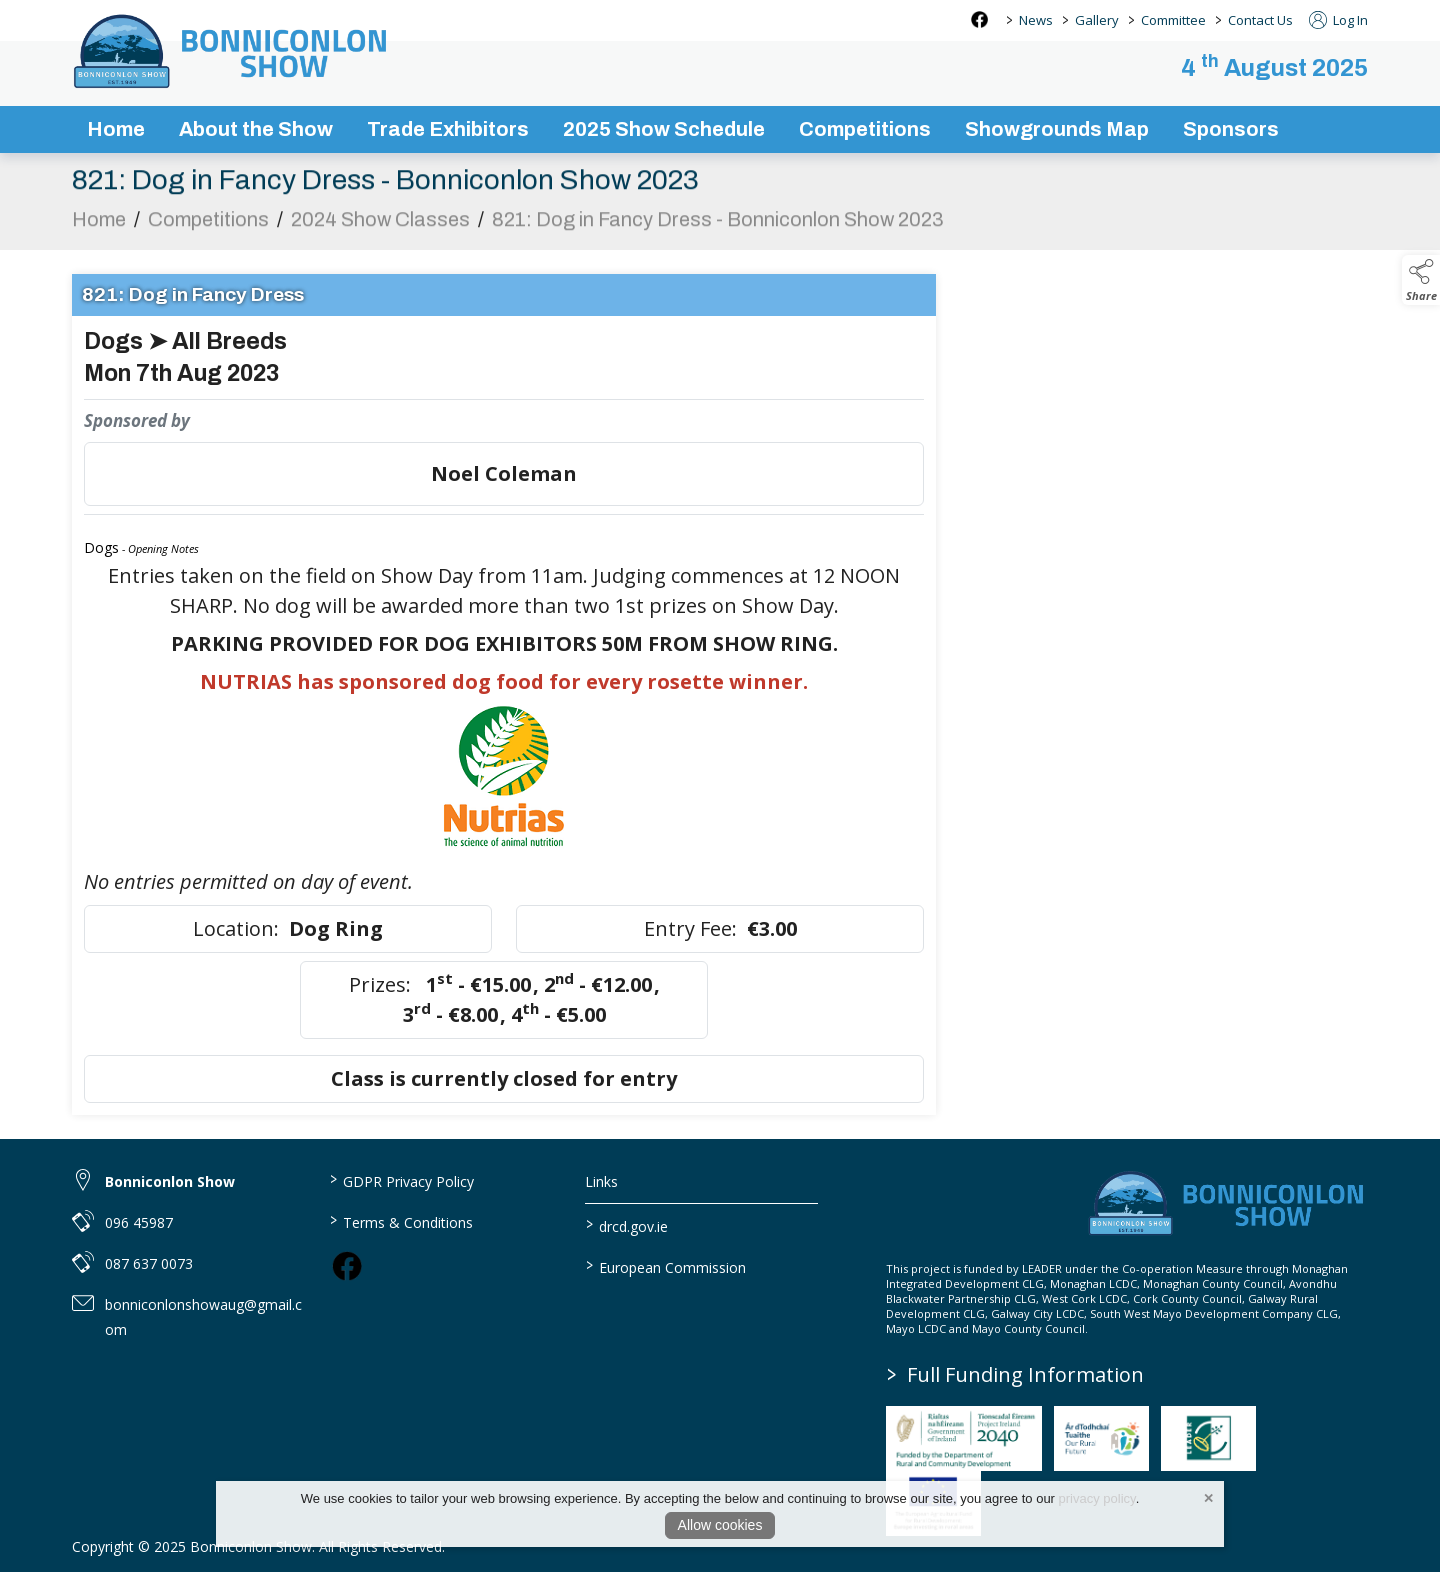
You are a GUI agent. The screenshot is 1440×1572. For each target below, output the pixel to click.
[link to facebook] (347, 1266)
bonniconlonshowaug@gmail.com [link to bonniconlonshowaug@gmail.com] (203, 1317)
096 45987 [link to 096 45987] (139, 1222)
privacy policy (1097, 1498)
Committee (1173, 20)
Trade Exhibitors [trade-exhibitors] (448, 129)
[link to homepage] (232, 51)
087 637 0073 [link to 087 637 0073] (149, 1263)
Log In (1338, 20)
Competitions (208, 230)
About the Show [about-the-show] (256, 129)
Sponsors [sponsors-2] (1231, 129)
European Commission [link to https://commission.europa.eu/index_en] (666, 1266)
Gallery (1097, 20)
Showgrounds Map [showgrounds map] (1057, 129)
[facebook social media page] (979, 19)
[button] (1421, 280)
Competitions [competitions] (865, 129)
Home (116, 129)
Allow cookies (720, 1525)
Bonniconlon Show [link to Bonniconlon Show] (170, 1181)
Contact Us (1260, 20)
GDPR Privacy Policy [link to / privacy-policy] (401, 1180)
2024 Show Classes (380, 230)
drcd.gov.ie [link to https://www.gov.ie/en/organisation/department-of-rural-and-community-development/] (627, 1225)
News (1036, 20)
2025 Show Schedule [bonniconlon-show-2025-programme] (664, 129)
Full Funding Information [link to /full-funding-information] (1015, 1374)
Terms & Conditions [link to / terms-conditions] (400, 1221)
